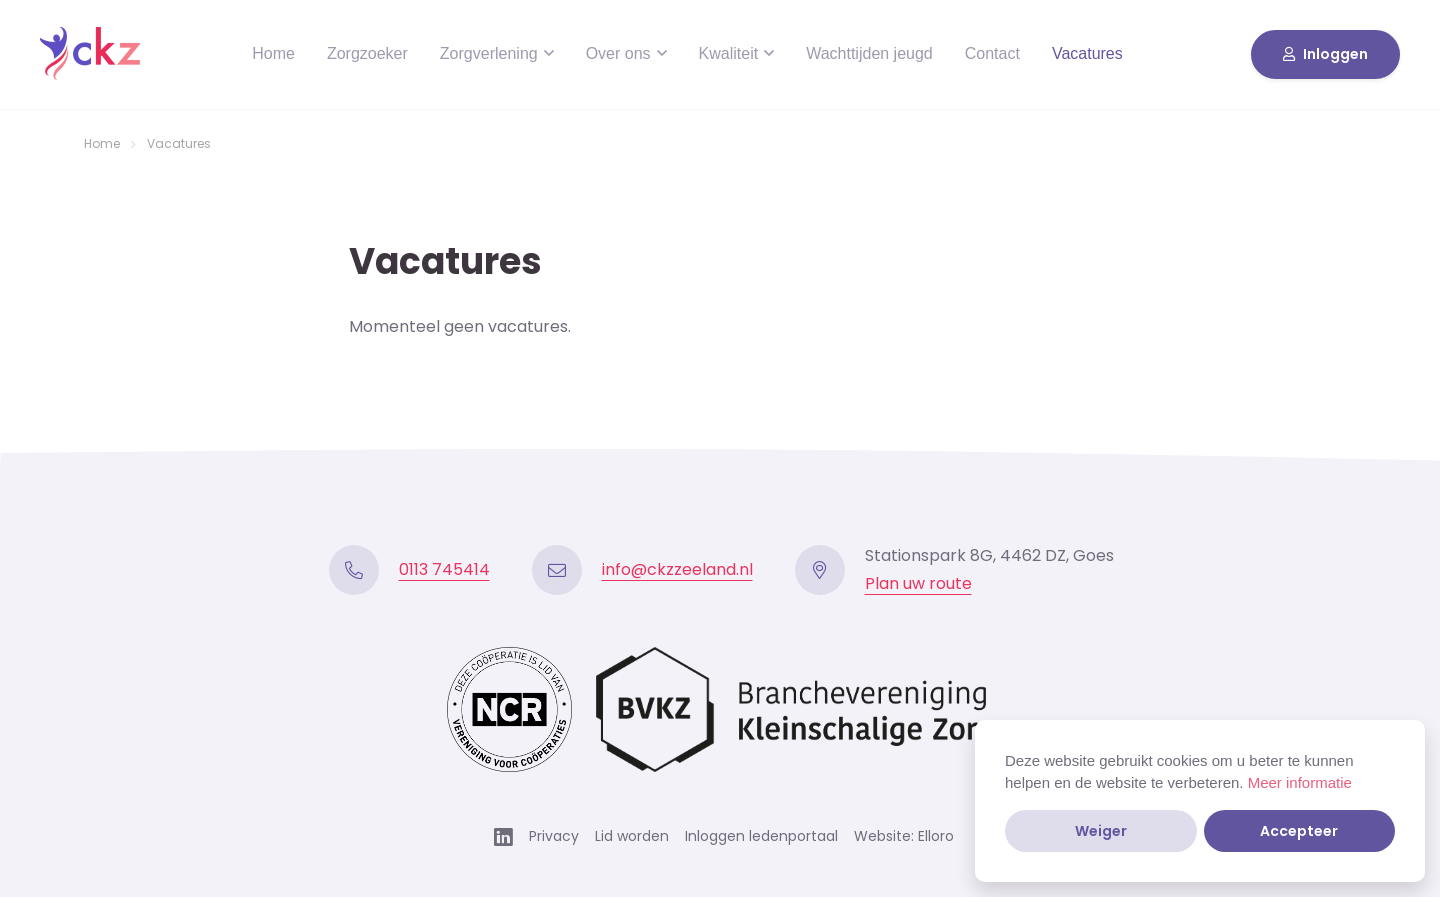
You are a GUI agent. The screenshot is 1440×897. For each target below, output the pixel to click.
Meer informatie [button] (1300, 782)
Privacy (554, 836)
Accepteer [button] (1299, 831)
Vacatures (1087, 53)
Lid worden (632, 836)
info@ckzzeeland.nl (677, 569)
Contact (992, 53)
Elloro (936, 836)
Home (273, 53)
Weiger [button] (1101, 831)
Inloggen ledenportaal (761, 836)
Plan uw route (918, 583)
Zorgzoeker (367, 53)
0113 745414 (444, 569)
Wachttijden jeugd (869, 53)
